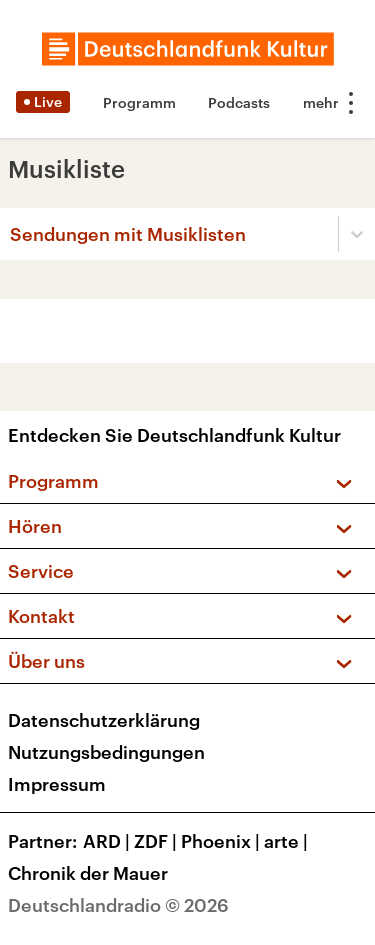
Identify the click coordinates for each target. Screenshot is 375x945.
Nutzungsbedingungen (106, 752)
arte (288, 841)
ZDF (157, 841)
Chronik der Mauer (88, 873)
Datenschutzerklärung (104, 720)
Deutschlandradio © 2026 (118, 905)
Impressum (57, 784)
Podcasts (239, 102)
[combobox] (12, 234)
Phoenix (222, 841)
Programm (139, 102)
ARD (108, 841)
